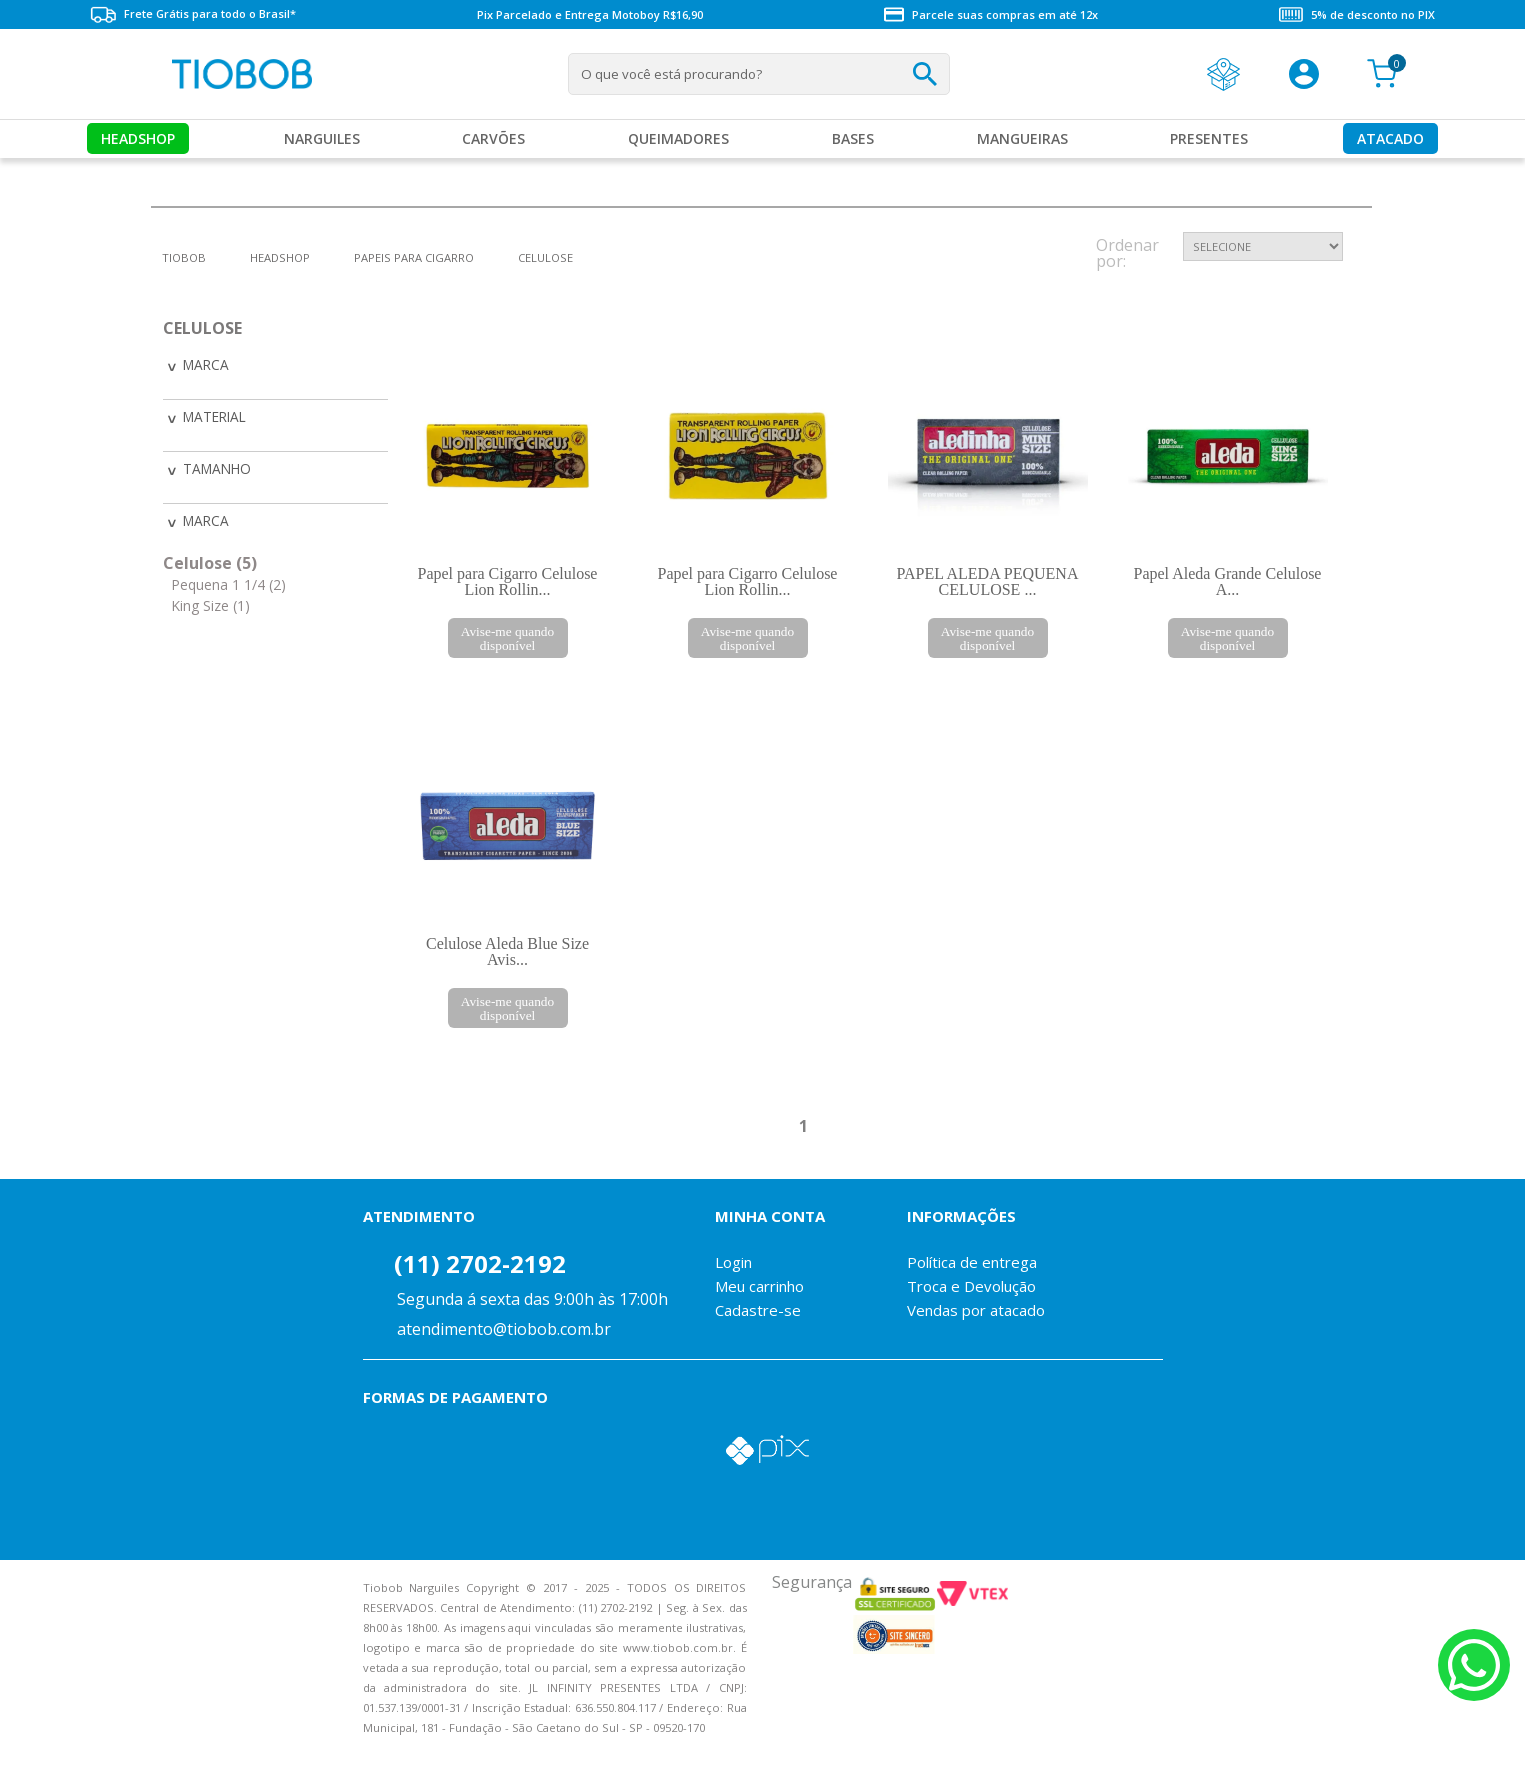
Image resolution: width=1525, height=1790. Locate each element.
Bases (853, 138)
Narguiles (322, 138)
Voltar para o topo (30, 1757)
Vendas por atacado (976, 1310)
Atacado (1390, 138)
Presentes (1209, 138)
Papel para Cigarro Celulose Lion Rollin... (508, 581)
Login (733, 1262)
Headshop (138, 138)
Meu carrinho (759, 1286)
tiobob (184, 257)
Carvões (493, 138)
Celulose (545, 257)
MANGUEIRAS (1022, 138)
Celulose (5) (210, 559)
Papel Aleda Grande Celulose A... (1228, 581)
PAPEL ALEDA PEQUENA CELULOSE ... (988, 581)
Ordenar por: (1127, 254)
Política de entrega (972, 1262)
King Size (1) (210, 602)
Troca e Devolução (971, 1286)
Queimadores (678, 138)
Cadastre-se (758, 1310)
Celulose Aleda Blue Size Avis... (507, 951)
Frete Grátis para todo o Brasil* (193, 14)
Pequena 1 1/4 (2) (228, 581)
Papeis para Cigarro (414, 257)
